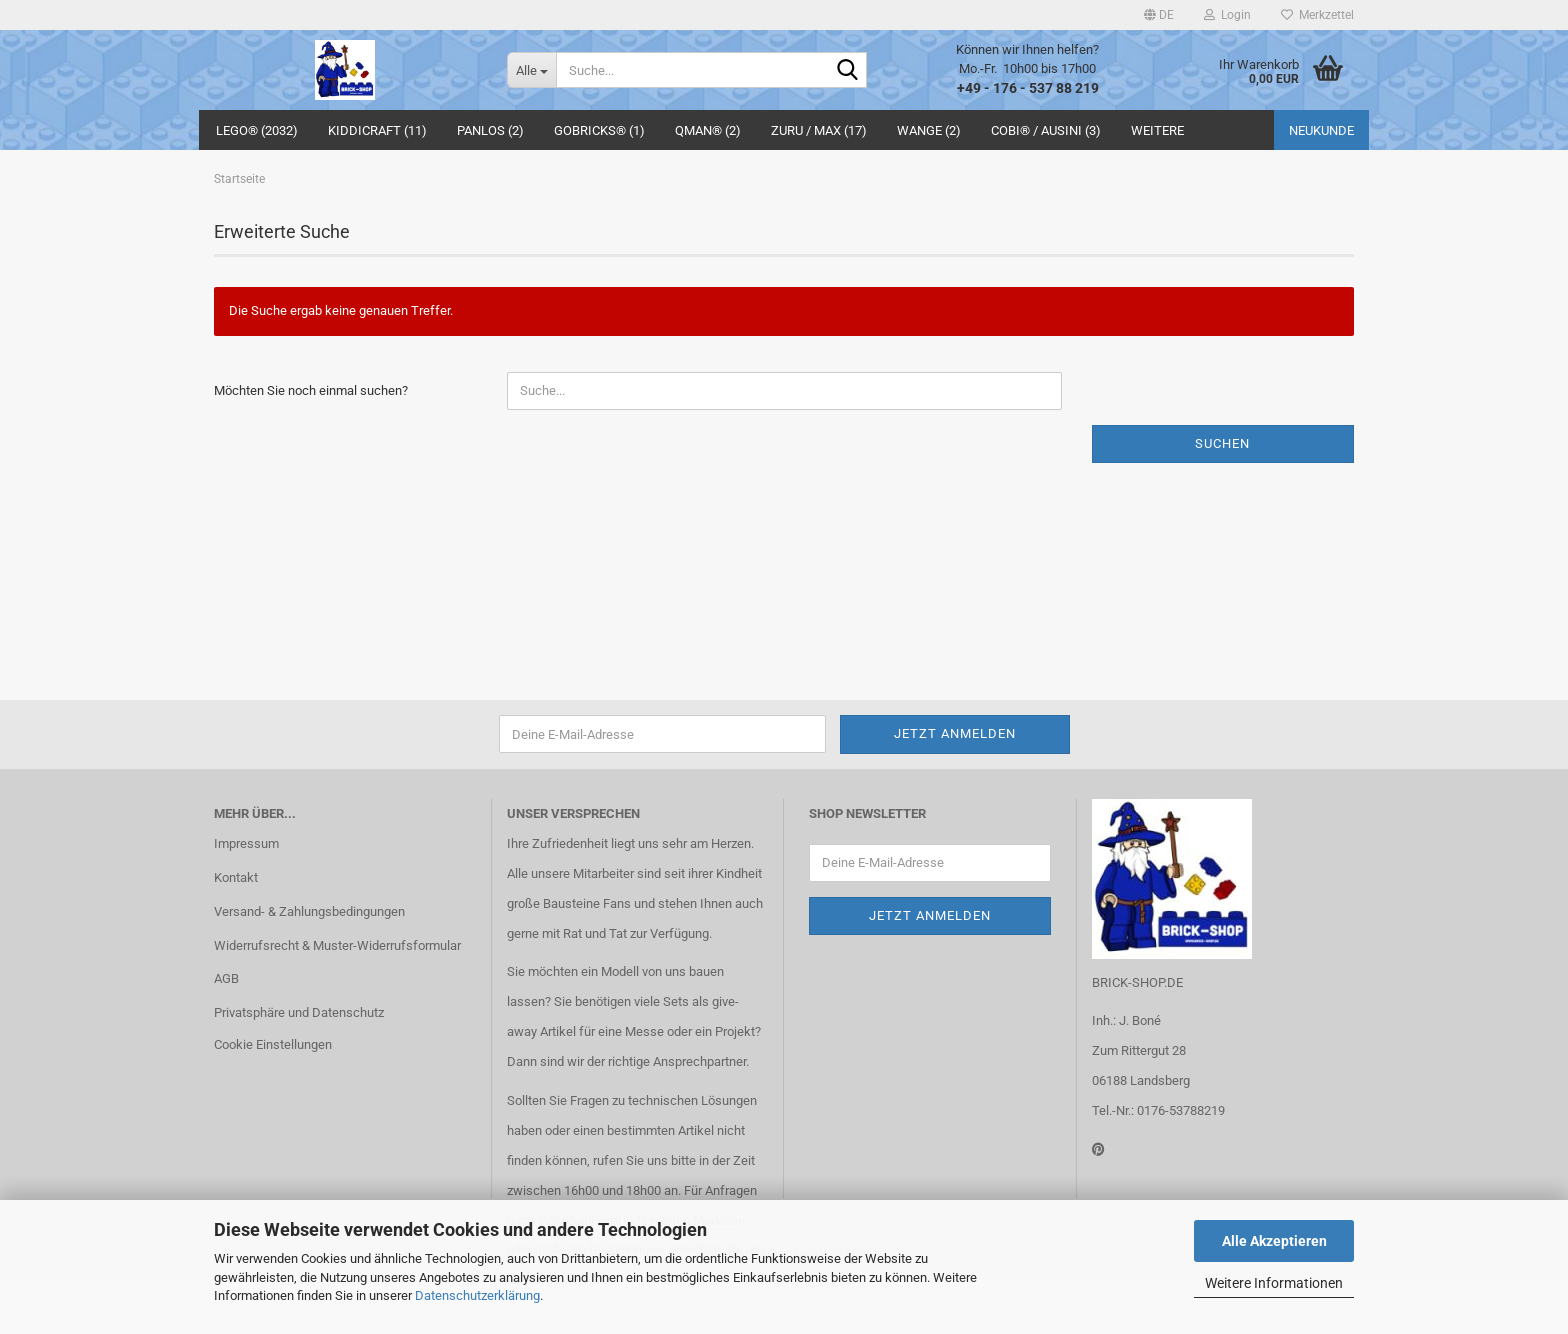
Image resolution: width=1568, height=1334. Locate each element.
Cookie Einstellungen (273, 1044)
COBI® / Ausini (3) (1046, 130)
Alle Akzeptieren (1274, 1241)
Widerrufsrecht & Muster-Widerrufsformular (337, 945)
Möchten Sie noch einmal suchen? (311, 390)
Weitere (1157, 130)
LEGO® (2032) (257, 130)
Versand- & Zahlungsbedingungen (309, 911)
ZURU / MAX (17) (819, 130)
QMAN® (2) (708, 130)
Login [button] (1227, 15)
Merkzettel (1317, 15)
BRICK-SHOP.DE (1137, 982)
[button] (1159, 15)
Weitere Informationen (1274, 1283)
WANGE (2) (929, 130)
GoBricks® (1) (599, 130)
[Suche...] (531, 70)
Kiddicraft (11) (377, 130)
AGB (226, 978)
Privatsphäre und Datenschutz (299, 1012)
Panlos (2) (490, 130)
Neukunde (1321, 130)
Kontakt (236, 877)
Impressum (246, 843)
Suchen (1222, 443)
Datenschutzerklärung (477, 1295)
